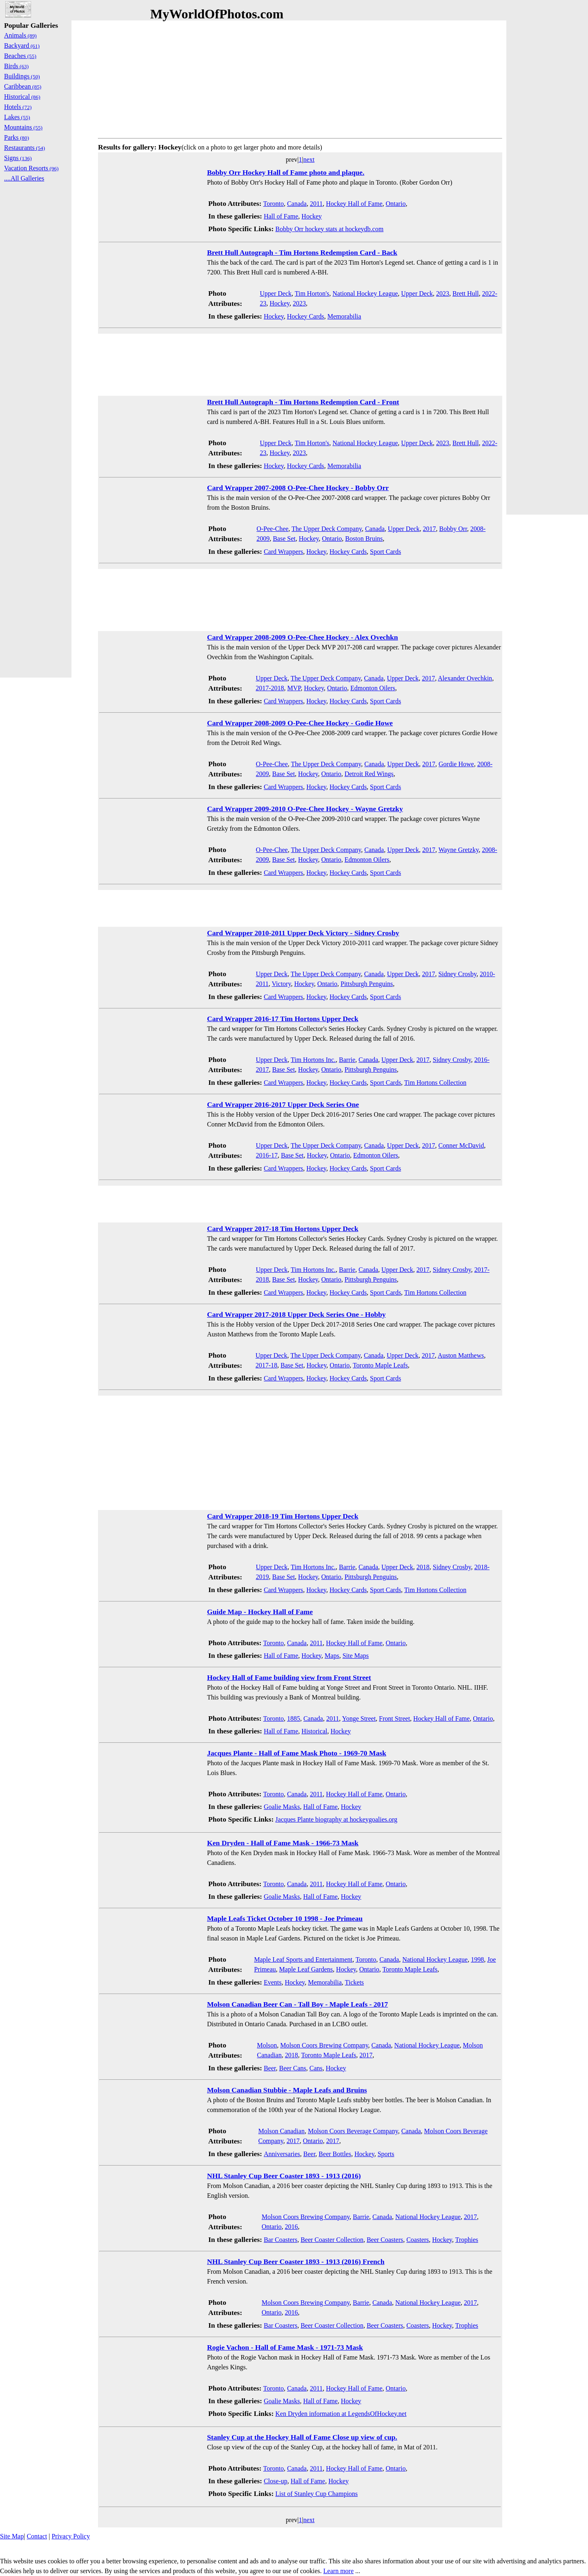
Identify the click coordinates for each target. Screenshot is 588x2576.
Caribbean (22, 86)
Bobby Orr (453, 528)
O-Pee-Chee (272, 528)
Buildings (22, 76)
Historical (314, 1731)
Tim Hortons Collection (435, 1082)
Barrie (347, 1059)
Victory (281, 983)
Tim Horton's (312, 293)
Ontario (396, 203)
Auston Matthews (461, 1355)
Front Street (394, 1718)
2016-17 (267, 1155)
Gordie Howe (456, 764)
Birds (16, 65)
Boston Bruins (364, 538)
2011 (316, 203)
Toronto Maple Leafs (380, 1365)
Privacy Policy (70, 2536)
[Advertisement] (300, 77)
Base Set (284, 538)
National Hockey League (365, 293)
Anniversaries (282, 2153)
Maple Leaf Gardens (306, 1969)
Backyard (22, 45)
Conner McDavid (461, 1145)
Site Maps (356, 1655)
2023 (442, 293)
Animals (20, 35)
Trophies (466, 2239)
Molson (267, 2045)
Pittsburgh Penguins (367, 983)
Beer (270, 2068)
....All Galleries (24, 178)
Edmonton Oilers (372, 688)
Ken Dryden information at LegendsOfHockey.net (340, 2413)
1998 (477, 1959)
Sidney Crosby (457, 973)
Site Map (12, 2536)
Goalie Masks (282, 1806)
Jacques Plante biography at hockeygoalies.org (336, 1819)
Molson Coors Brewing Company (324, 2045)
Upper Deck (276, 293)
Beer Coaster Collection (332, 2239)
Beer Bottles (334, 2153)
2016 (291, 2226)
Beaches (20, 55)
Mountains (23, 127)
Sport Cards (385, 551)
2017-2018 (270, 688)
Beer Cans (292, 2068)
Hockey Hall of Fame (354, 203)
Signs (18, 157)
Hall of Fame (281, 216)
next (309, 159)
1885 (293, 1718)
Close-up (275, 2481)
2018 (423, 1566)
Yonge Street (359, 1718)
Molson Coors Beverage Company (353, 2131)
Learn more (338, 2570)
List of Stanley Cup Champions (316, 2493)
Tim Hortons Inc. (313, 1059)
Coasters (417, 2239)
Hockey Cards (305, 316)
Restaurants (24, 147)
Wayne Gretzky (459, 849)
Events (273, 1982)
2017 (429, 528)
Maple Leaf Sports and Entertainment (303, 1959)
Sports (386, 2153)
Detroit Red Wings (369, 773)
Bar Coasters (280, 2239)
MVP (294, 688)
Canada (297, 203)
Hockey (311, 216)
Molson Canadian (281, 2131)
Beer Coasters (385, 2239)
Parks (16, 137)
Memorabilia (344, 316)
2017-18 (266, 1365)
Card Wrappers (283, 551)
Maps (332, 1655)
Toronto (273, 203)
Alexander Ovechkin (465, 678)
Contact (37, 2536)
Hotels (17, 106)
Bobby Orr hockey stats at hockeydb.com (329, 228)
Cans (316, 2068)
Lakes (17, 117)
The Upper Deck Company (327, 528)
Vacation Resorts (31, 168)
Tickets (354, 1982)
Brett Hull (465, 293)
